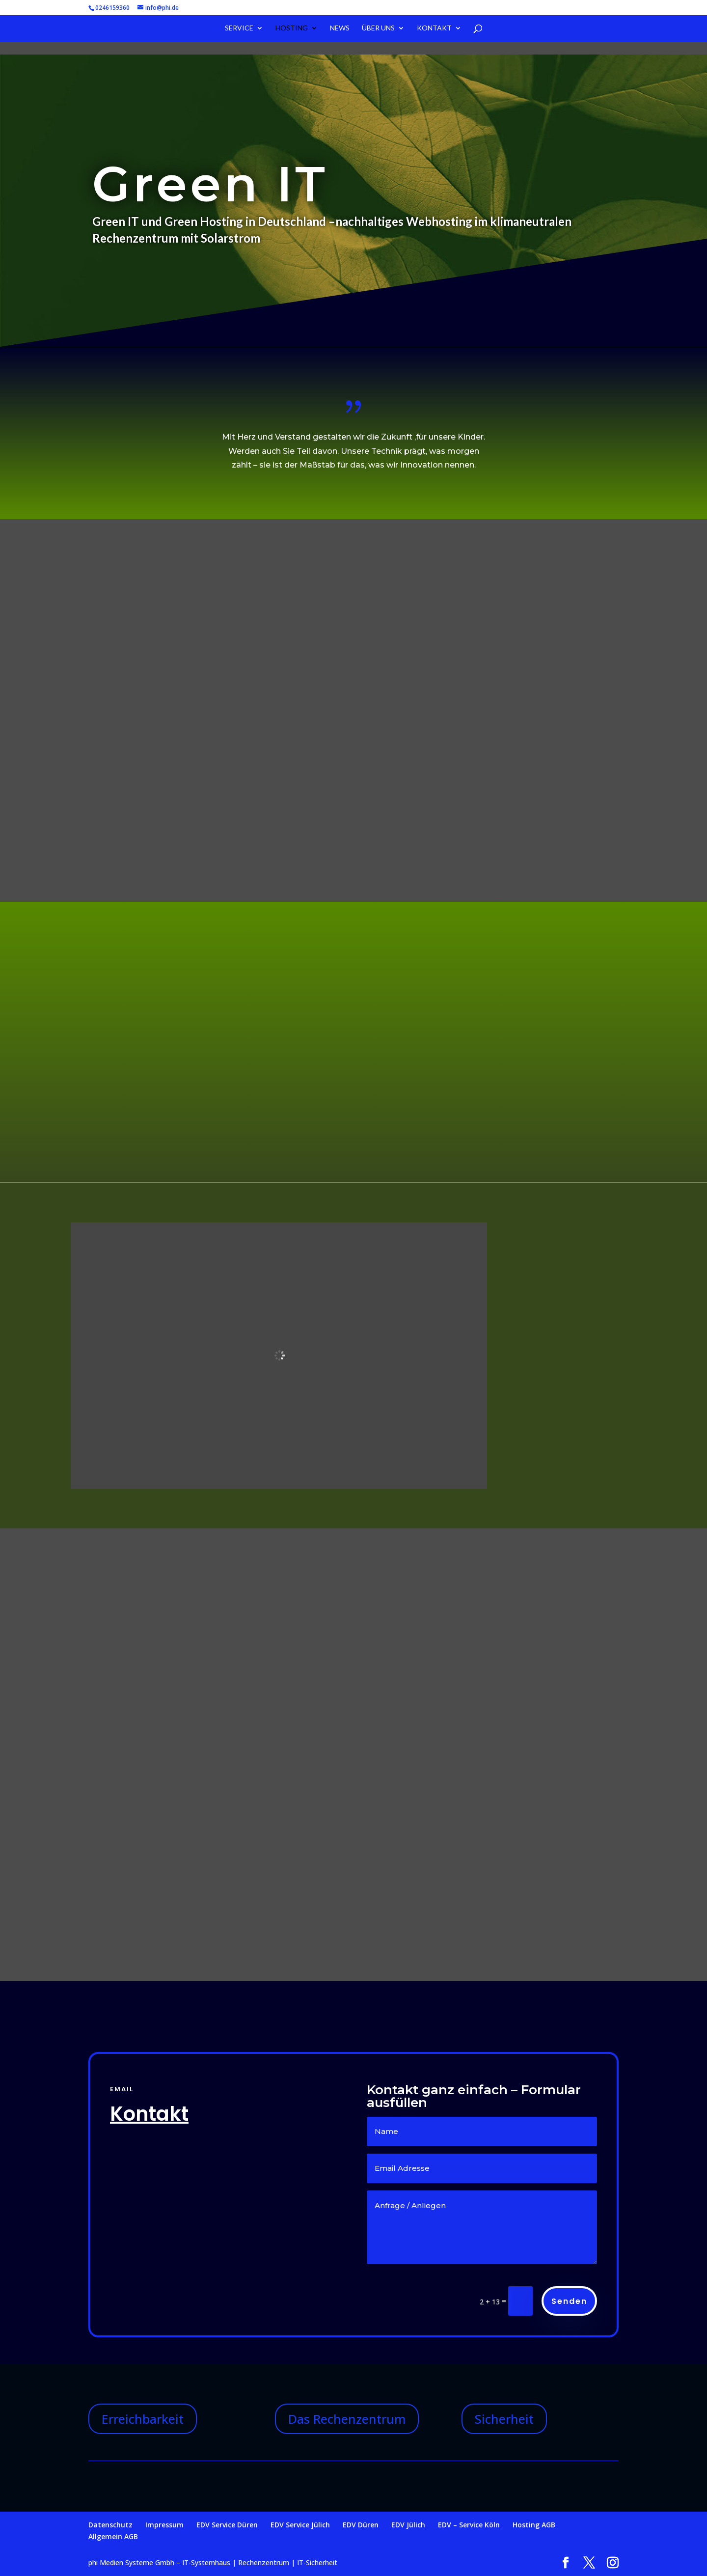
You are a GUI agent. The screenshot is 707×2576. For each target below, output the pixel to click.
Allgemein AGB (113, 2536)
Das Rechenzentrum (347, 2418)
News (340, 28)
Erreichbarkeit (143, 2418)
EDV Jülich (408, 2524)
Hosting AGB (534, 2524)
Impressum (164, 2524)
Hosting (291, 28)
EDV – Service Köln (469, 2524)
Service (239, 28)
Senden (569, 2301)
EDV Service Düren (227, 2524)
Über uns (378, 28)
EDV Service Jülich (300, 2524)
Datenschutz (110, 2524)
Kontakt (434, 28)
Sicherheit (504, 2418)
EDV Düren (361, 2524)
